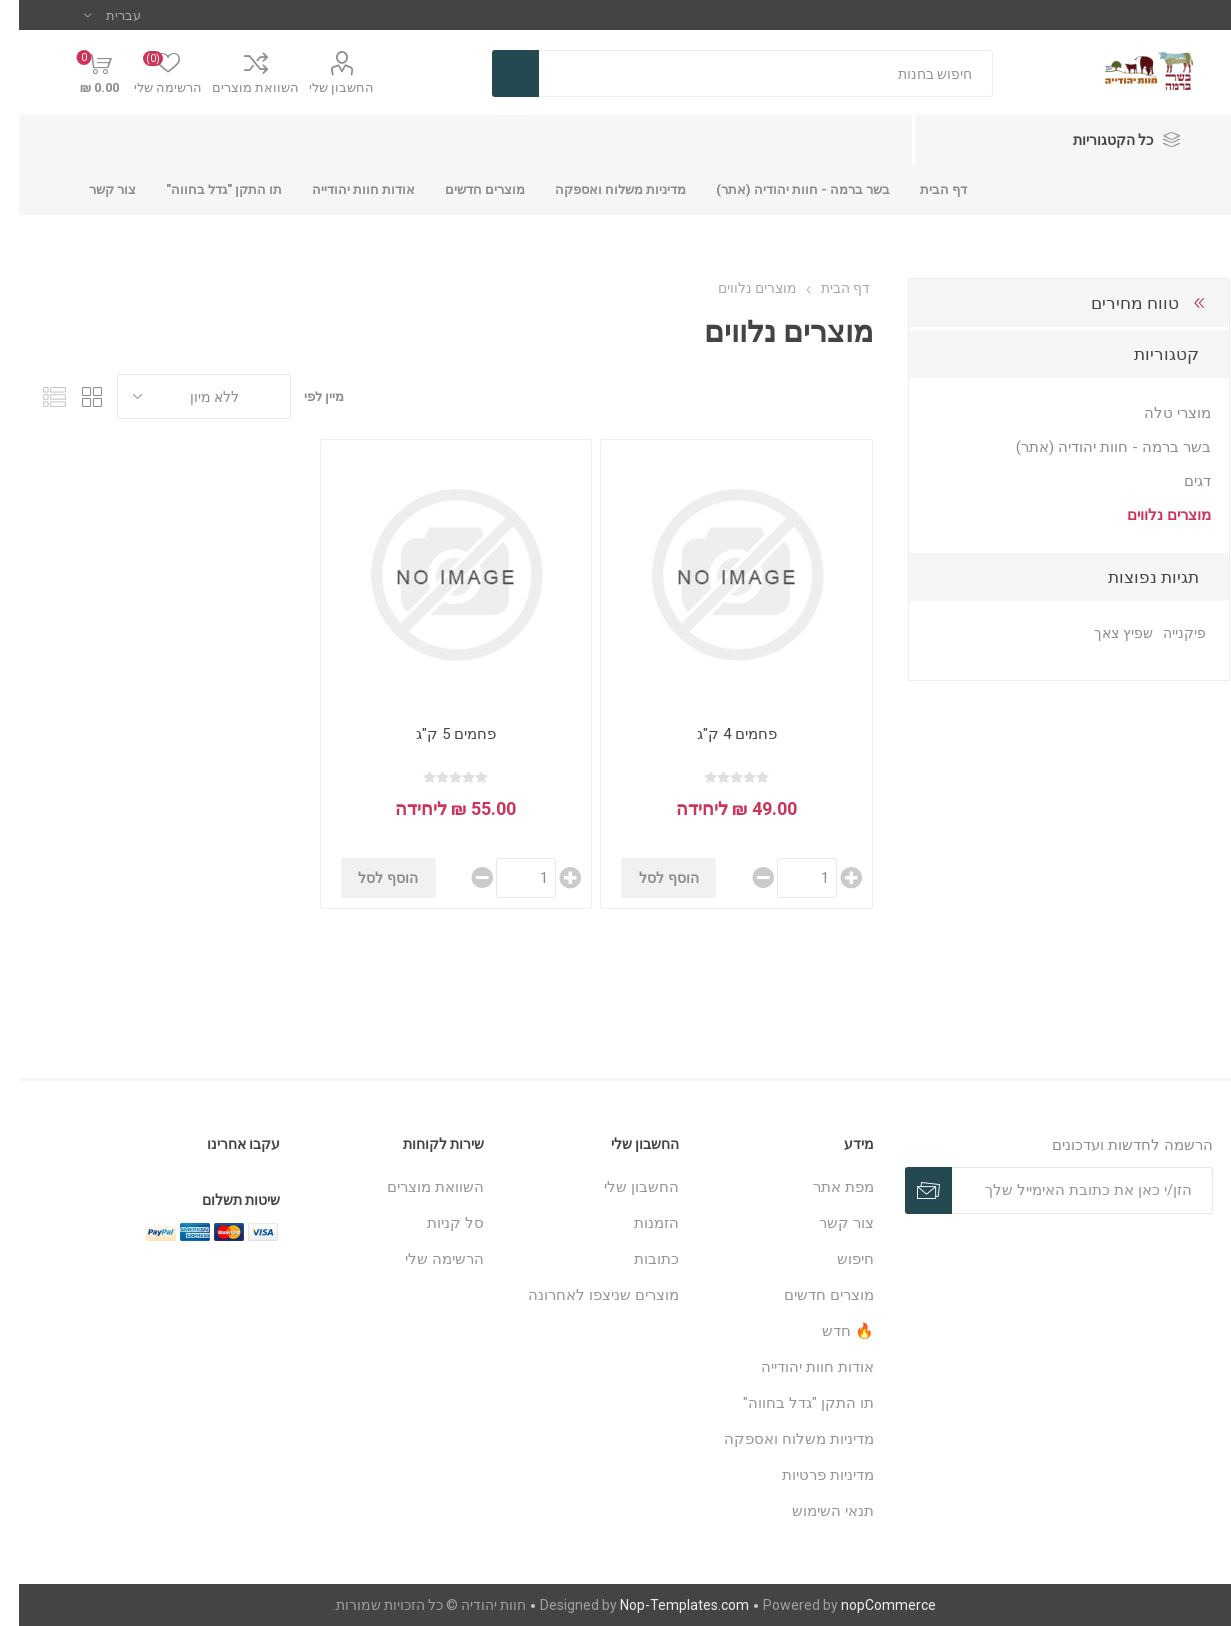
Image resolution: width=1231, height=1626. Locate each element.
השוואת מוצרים (236, 87)
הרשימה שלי (425, 1259)
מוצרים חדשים (810, 1295)
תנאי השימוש (814, 1511)
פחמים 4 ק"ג (718, 734)
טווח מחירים (1116, 303)
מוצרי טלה (1158, 413)
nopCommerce (869, 1605)
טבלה (73, 396)
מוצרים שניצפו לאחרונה (584, 1295)
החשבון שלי (322, 87)
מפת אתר (824, 1187)
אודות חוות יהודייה (798, 1367)
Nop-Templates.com (665, 1605)
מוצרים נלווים (1150, 515)
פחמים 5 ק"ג (437, 734)
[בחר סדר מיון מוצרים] (185, 396)
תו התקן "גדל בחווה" (789, 1403)
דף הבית (826, 288)
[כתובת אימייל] (1063, 1190)
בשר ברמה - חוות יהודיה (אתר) (1094, 447)
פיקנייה (1165, 633)
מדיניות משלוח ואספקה (780, 1439)
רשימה (35, 396)
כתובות (637, 1259)
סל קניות (436, 1223)
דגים (1178, 481)
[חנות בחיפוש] (747, 73)
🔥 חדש (829, 1331)
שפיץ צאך (1104, 633)
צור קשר (827, 1223)
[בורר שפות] (93, 15)
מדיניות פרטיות (809, 1475)
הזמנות (637, 1223)
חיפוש (836, 1259)
